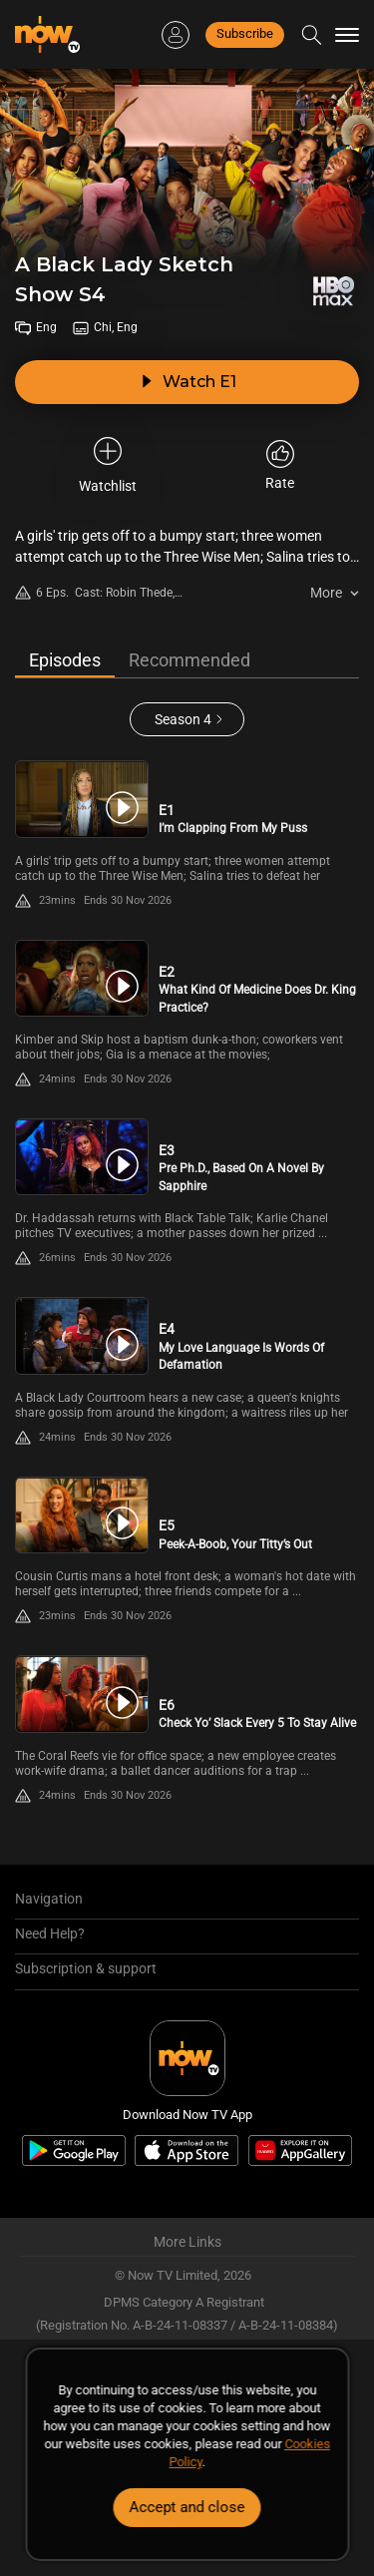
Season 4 (183, 719)
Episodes (65, 659)
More (326, 593)
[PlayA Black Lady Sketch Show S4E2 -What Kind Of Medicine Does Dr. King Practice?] (82, 978)
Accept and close (187, 2507)
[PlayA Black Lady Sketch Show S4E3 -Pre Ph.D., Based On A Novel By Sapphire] (82, 1156)
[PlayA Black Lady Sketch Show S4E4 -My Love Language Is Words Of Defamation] (82, 1335)
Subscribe (244, 33)
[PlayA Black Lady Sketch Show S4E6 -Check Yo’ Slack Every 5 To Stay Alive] (82, 1693)
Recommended (189, 659)
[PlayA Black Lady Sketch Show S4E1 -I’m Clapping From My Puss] (82, 798)
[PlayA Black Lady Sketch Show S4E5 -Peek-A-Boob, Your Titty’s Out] (82, 1515)
